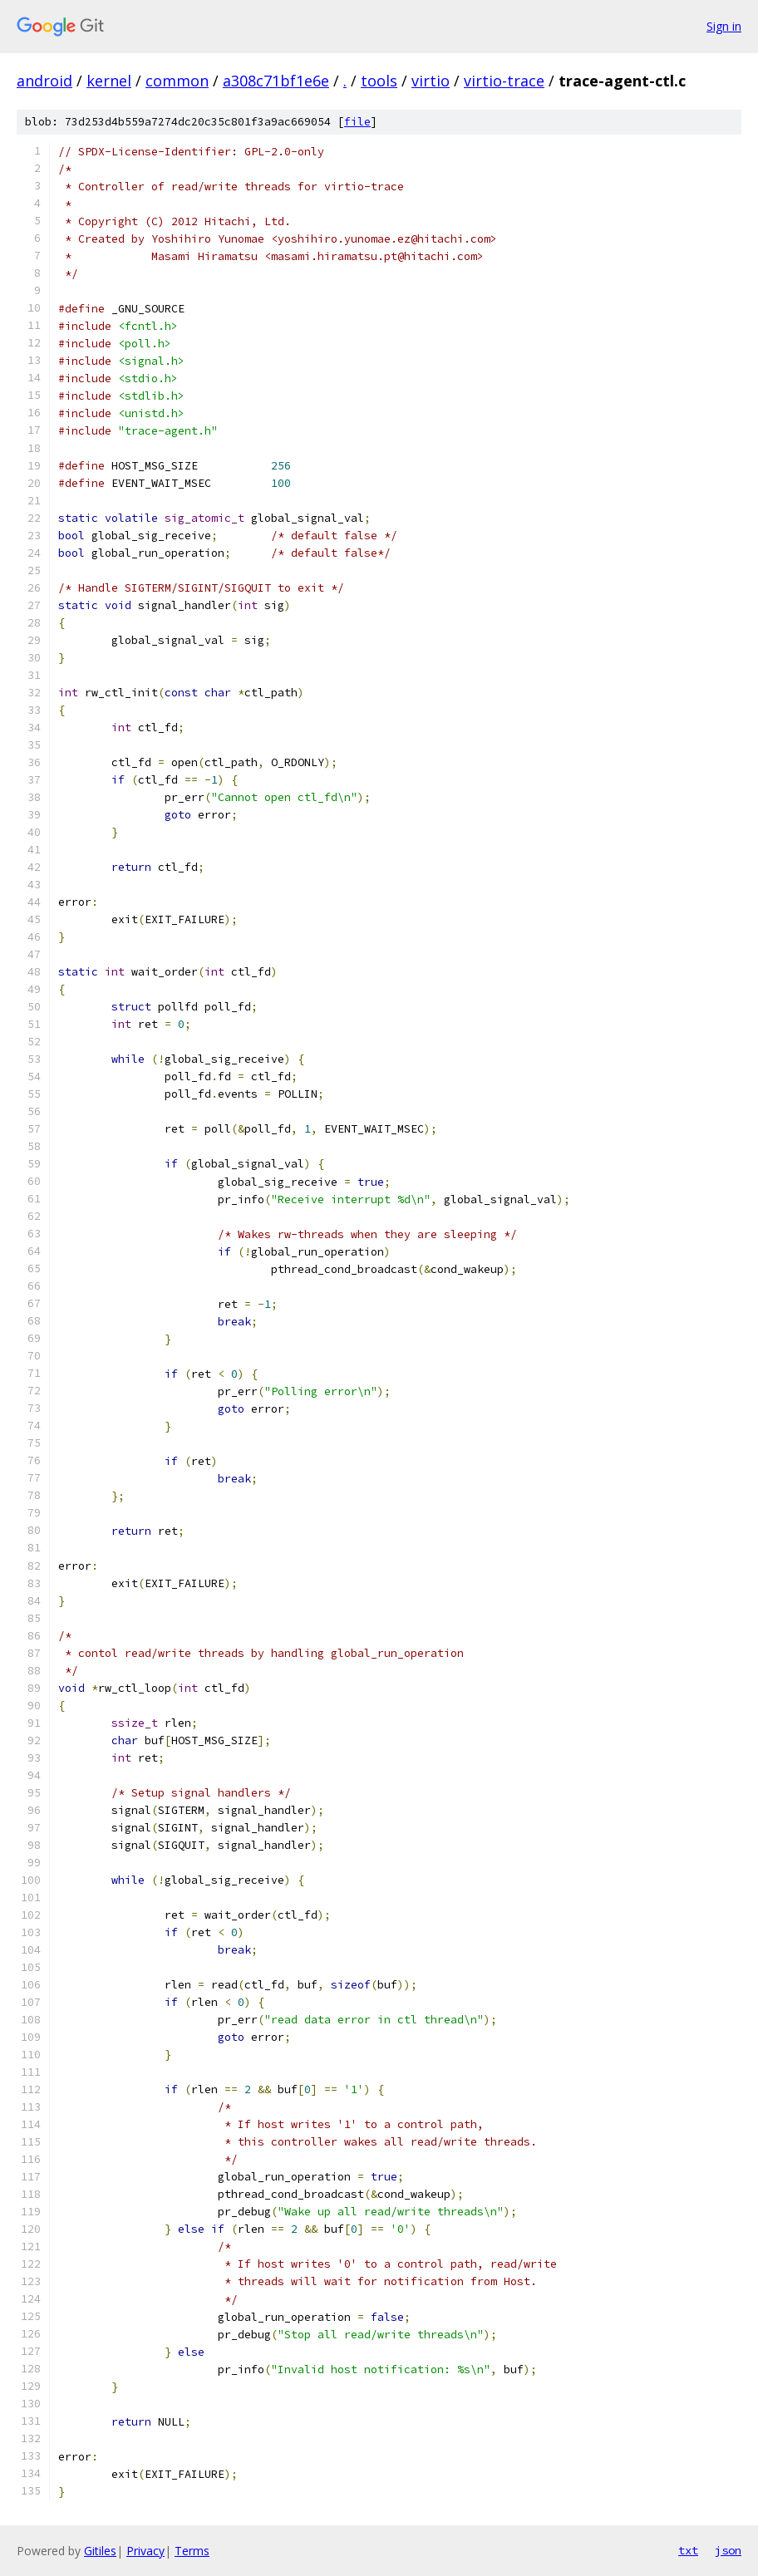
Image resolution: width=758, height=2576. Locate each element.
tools (379, 81)
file (357, 122)
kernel (108, 81)
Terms (192, 2551)
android (44, 81)
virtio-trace (504, 81)
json (728, 2550)
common (177, 81)
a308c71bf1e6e (276, 81)
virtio (430, 81)
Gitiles (100, 2551)
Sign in (723, 26)
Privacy (145, 2551)
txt (688, 2550)
